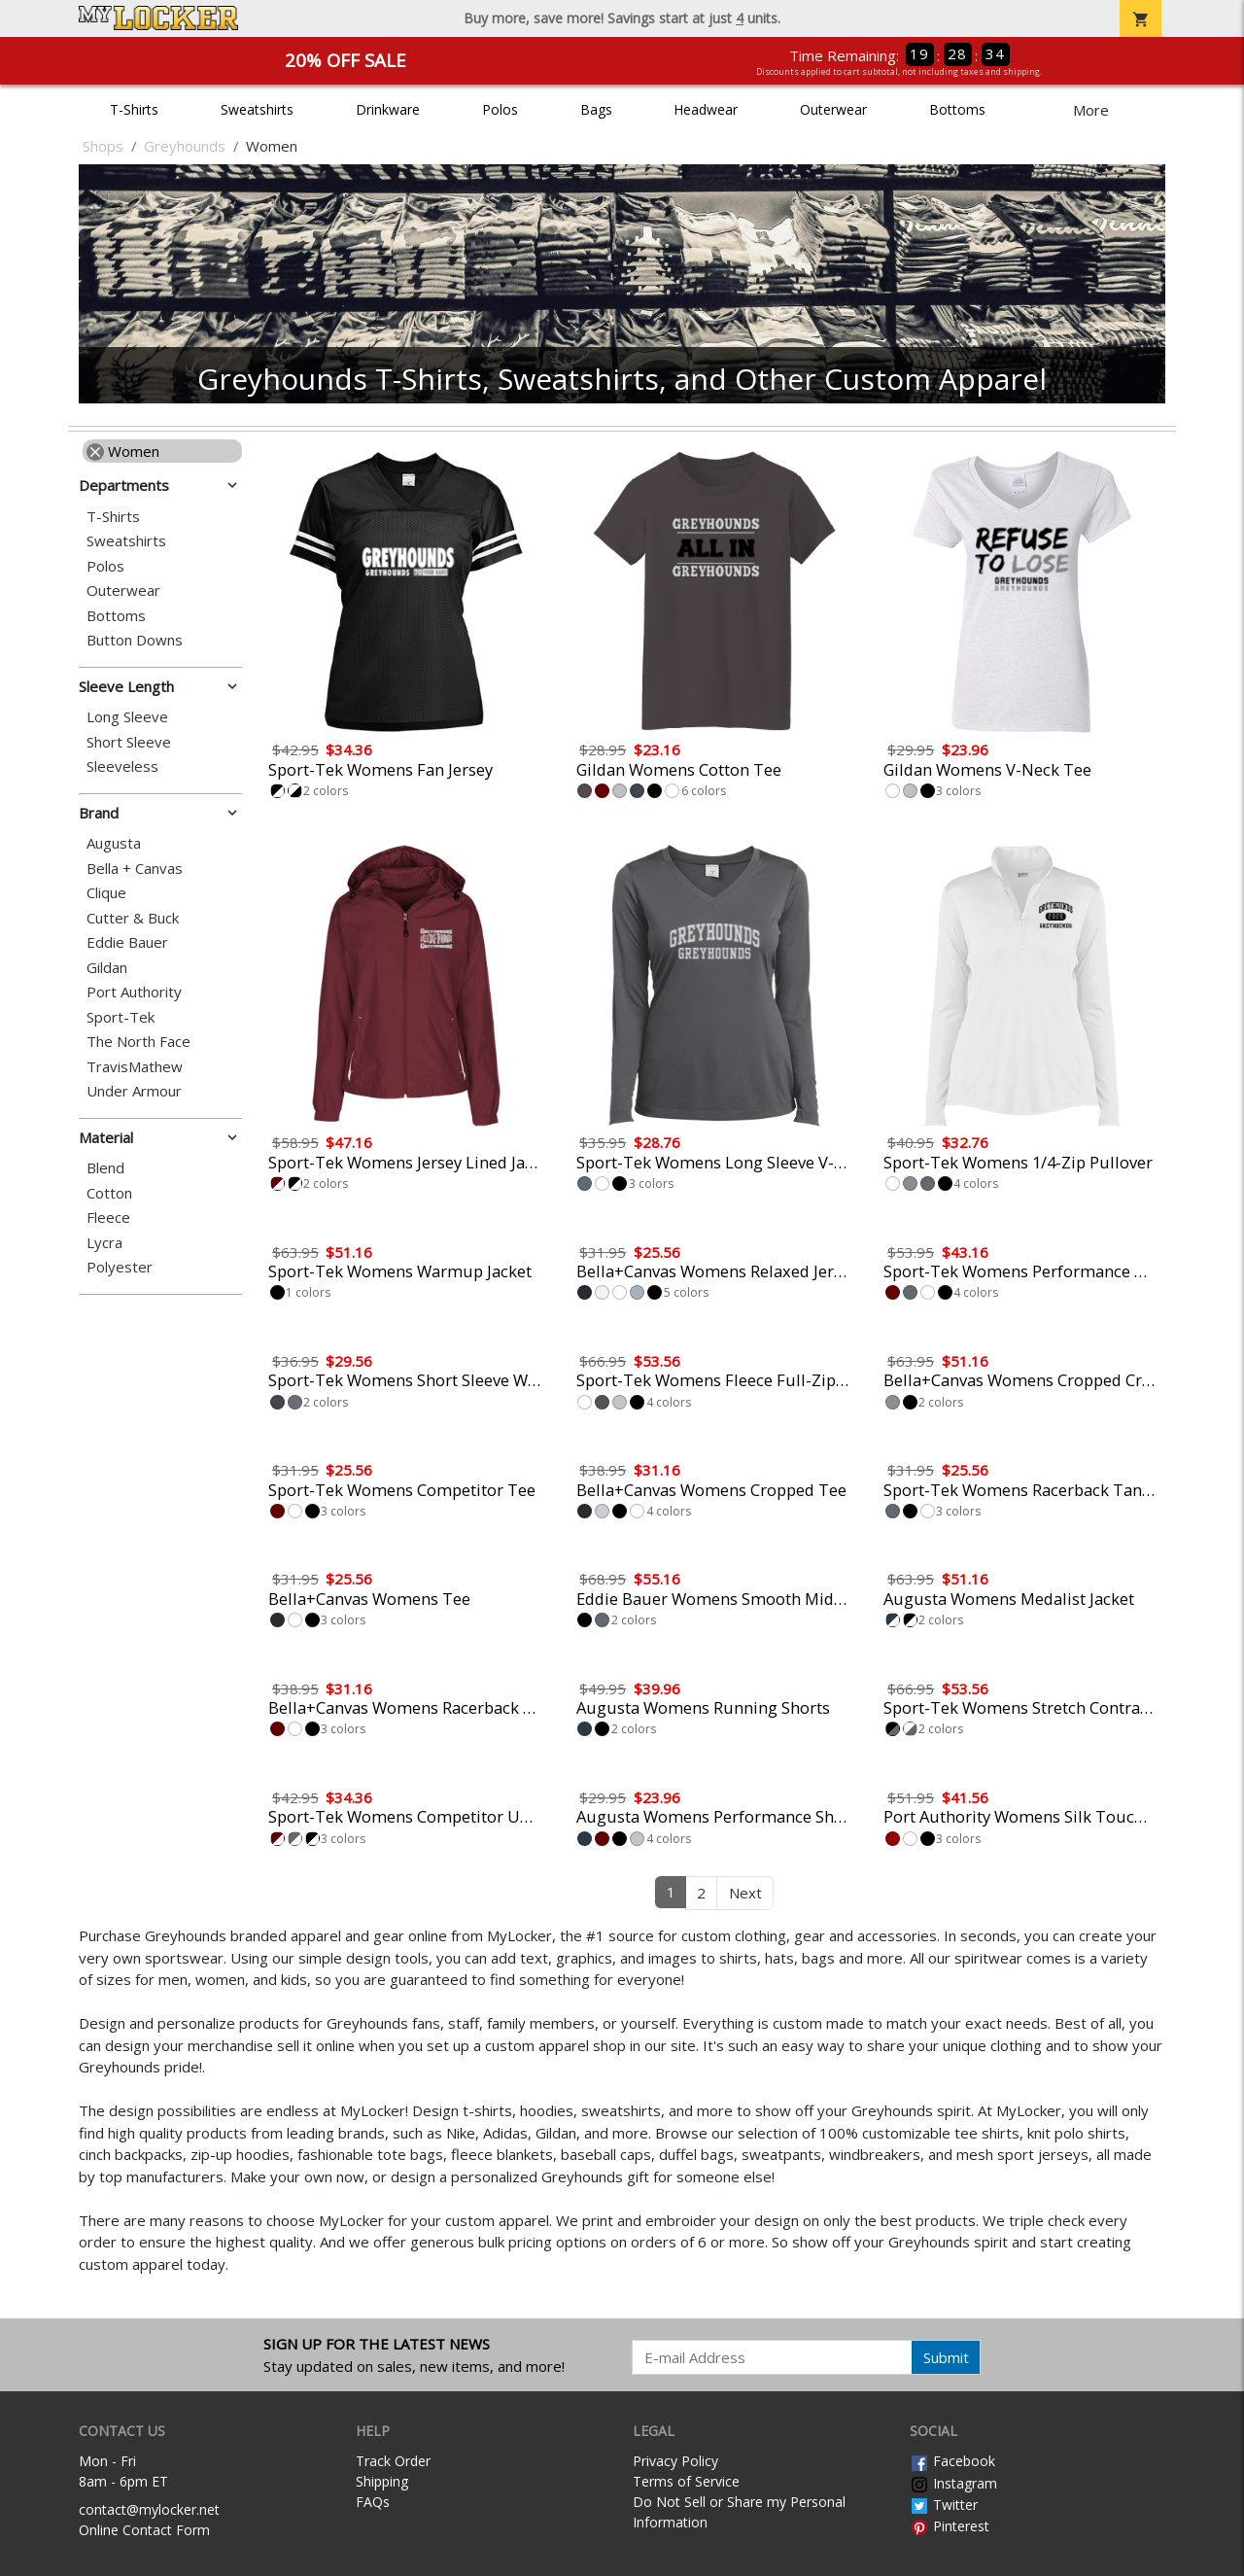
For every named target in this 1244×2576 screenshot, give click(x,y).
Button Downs (134, 640)
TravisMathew (134, 1067)
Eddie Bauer (127, 942)
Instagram (953, 2483)
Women (122, 451)
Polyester (119, 1267)
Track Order (393, 2461)
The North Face (138, 1041)
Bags (596, 109)
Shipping (382, 2481)
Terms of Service (686, 2481)
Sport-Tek (120, 1017)
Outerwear (833, 109)
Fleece (108, 1217)
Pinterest (949, 2526)
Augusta (113, 843)
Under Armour (134, 1091)
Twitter (944, 2504)
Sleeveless (122, 766)
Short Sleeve (128, 742)
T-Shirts (134, 109)
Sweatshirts (257, 109)
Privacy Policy (675, 2461)
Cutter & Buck (132, 918)
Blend (105, 1168)
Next (745, 1892)
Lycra (104, 1243)
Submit (946, 2357)
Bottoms (957, 109)
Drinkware (388, 109)
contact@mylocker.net (149, 2509)
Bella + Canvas (134, 868)
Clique (106, 893)
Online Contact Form (144, 2530)
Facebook (952, 2461)
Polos (500, 109)
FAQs (373, 2501)
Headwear (706, 109)
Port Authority (134, 992)
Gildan (106, 967)
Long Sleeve (127, 717)
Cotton (109, 1193)
